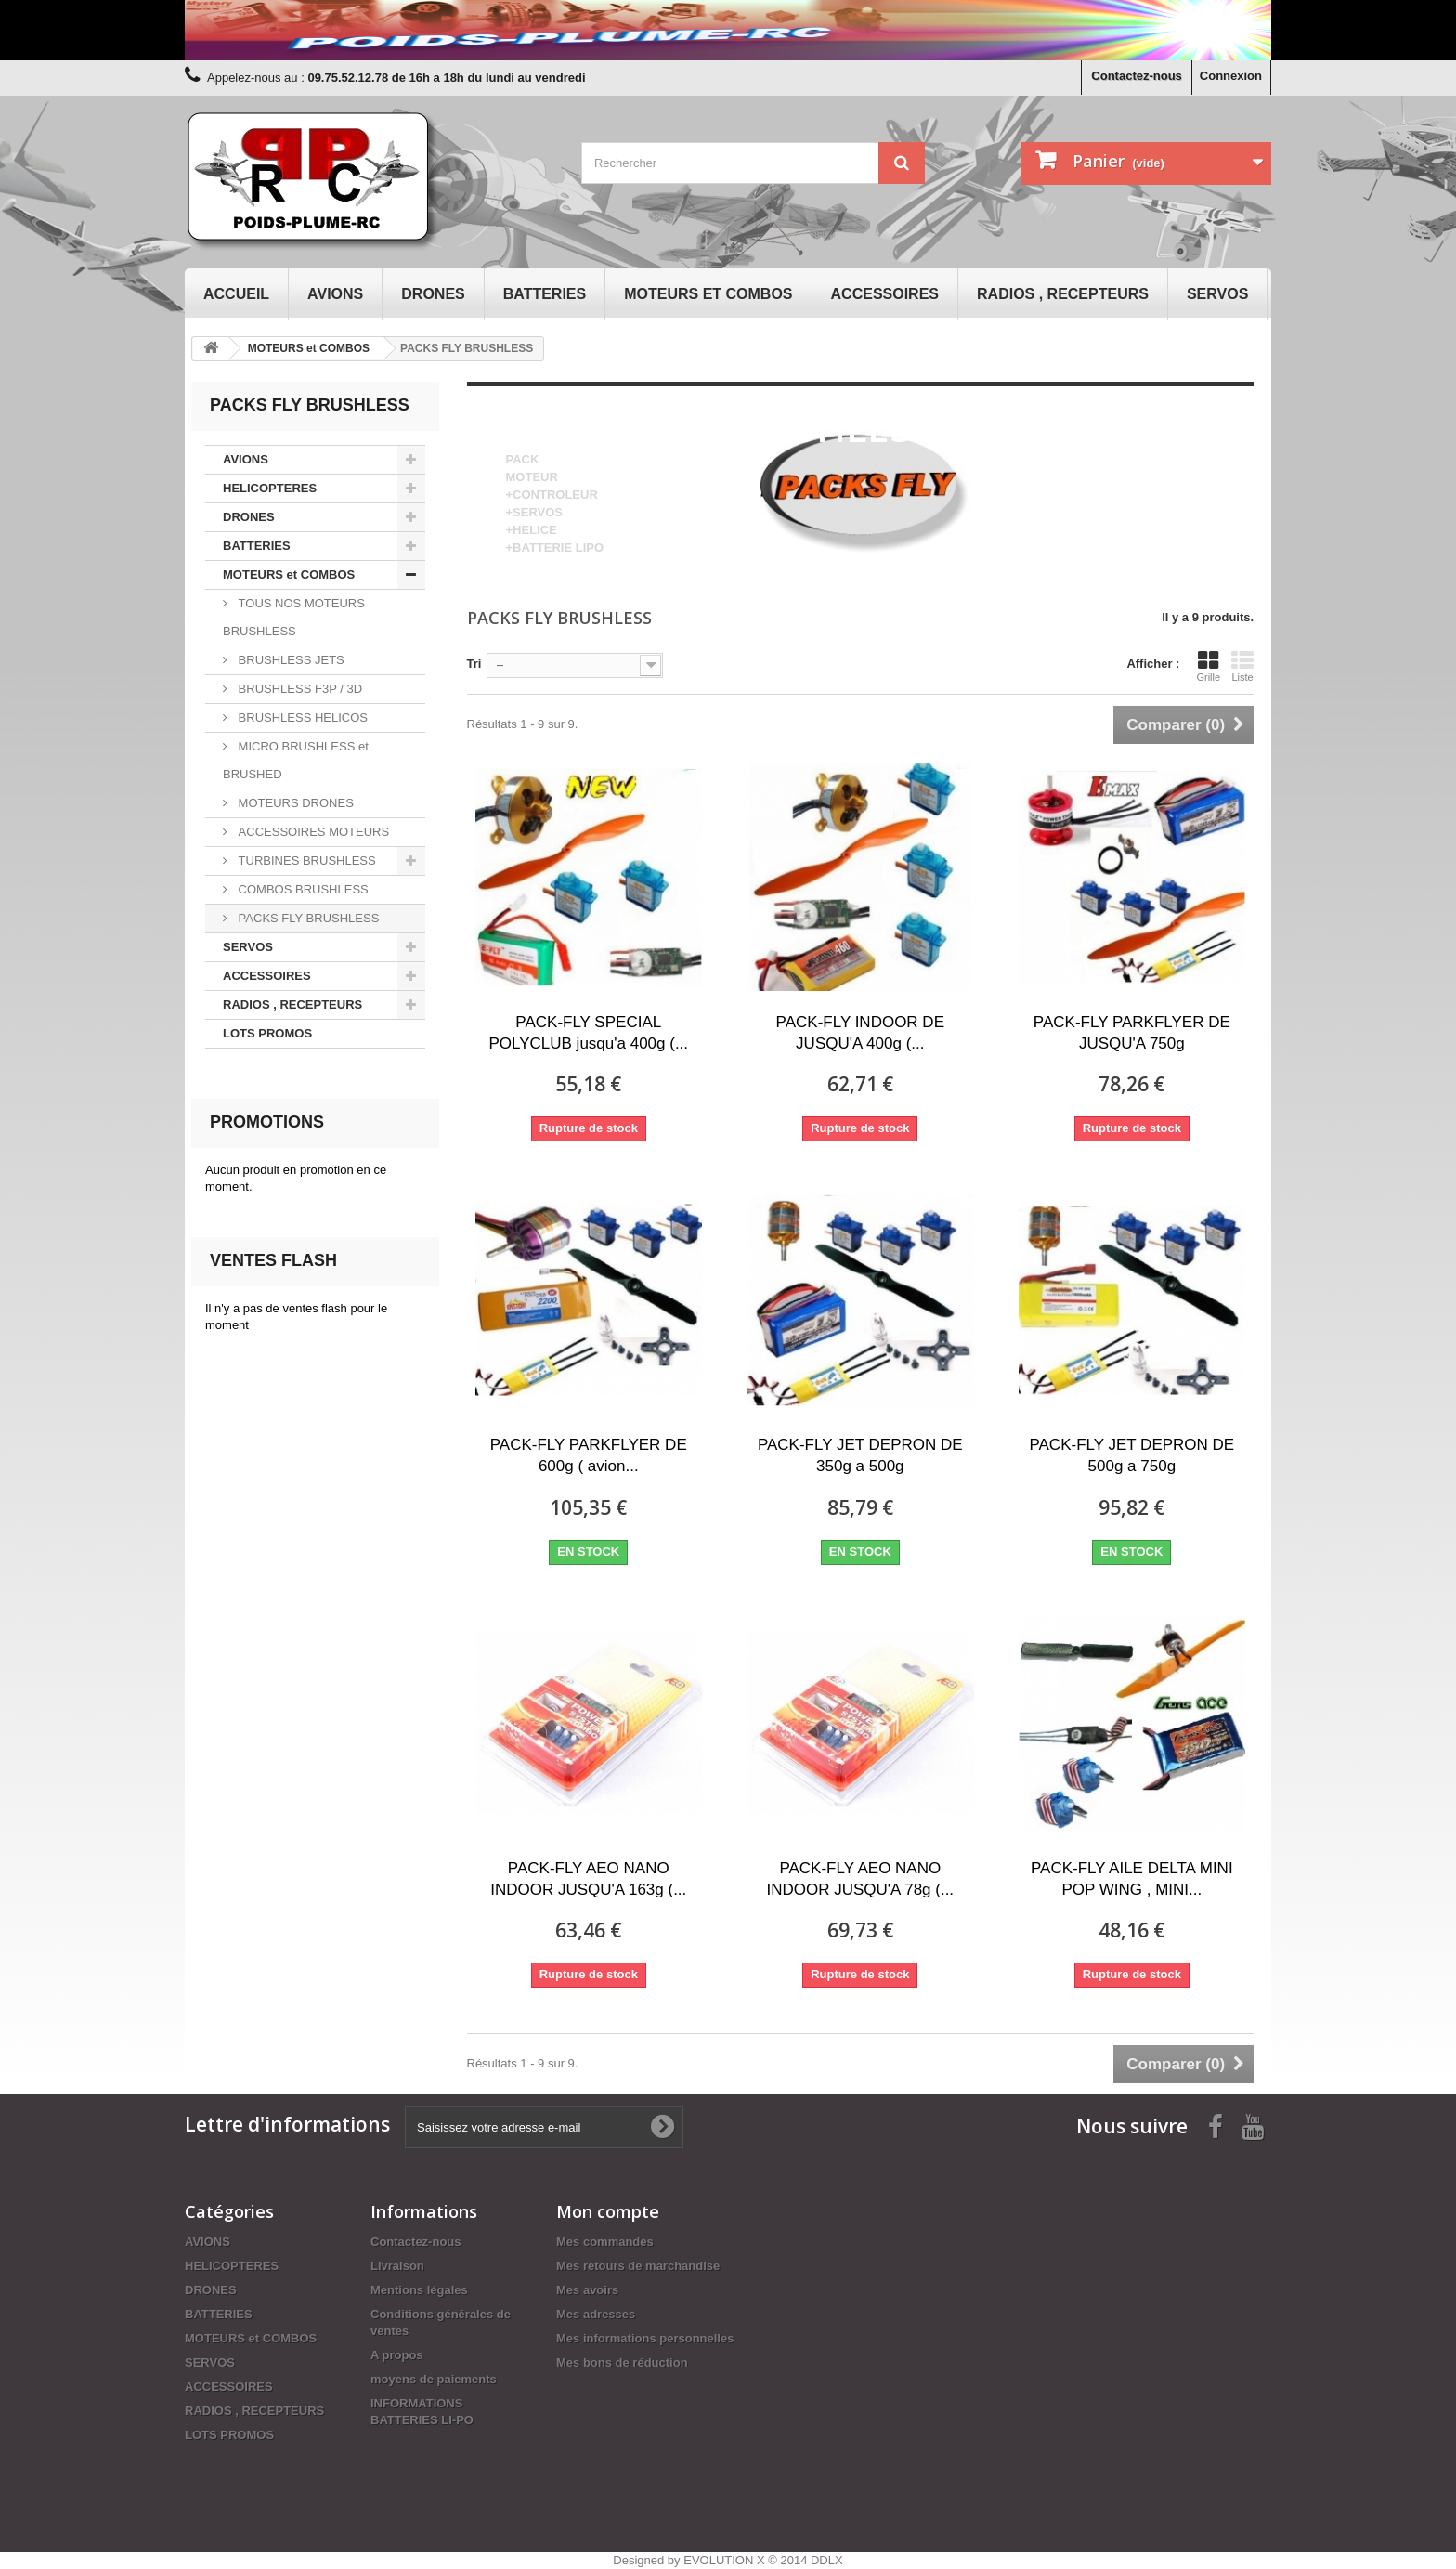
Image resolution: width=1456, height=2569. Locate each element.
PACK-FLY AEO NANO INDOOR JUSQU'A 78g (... (860, 1878)
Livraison (397, 2266)
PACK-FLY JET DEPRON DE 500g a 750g (1131, 1455)
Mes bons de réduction (622, 2362)
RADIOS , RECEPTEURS (1063, 294)
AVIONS (335, 294)
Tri (474, 664)
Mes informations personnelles (645, 2338)
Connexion (1231, 76)
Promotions (267, 1122)
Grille (1208, 666)
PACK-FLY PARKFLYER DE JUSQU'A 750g (1132, 1032)
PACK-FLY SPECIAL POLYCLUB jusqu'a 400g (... (588, 1032)
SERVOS (1217, 294)
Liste (1242, 666)
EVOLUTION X (723, 2560)
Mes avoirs (587, 2290)
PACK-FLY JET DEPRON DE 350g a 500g (860, 1455)
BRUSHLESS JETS (289, 660)
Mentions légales (419, 2290)
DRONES (432, 294)
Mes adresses (595, 2314)
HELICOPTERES (270, 488)
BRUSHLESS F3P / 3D (298, 689)
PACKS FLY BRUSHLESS (307, 918)
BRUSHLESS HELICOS (301, 717)
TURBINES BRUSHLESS (305, 860)
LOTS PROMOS (267, 1033)
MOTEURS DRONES (294, 803)
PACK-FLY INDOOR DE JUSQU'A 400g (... (860, 1032)
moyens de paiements (433, 2379)
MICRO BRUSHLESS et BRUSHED (296, 760)
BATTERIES (544, 294)
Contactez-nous (1136, 76)
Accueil (236, 294)
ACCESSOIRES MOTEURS (312, 832)
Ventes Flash (273, 1260)
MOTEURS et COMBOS (708, 294)
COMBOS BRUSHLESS (302, 889)
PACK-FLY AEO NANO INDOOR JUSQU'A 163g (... (588, 1878)
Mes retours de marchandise (638, 2266)
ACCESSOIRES (885, 294)
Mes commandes (605, 2242)
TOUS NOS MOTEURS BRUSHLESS (294, 617)
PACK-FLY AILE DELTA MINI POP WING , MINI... (1132, 1878)
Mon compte (607, 2211)
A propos (396, 2355)
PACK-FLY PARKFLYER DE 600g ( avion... (588, 1455)
